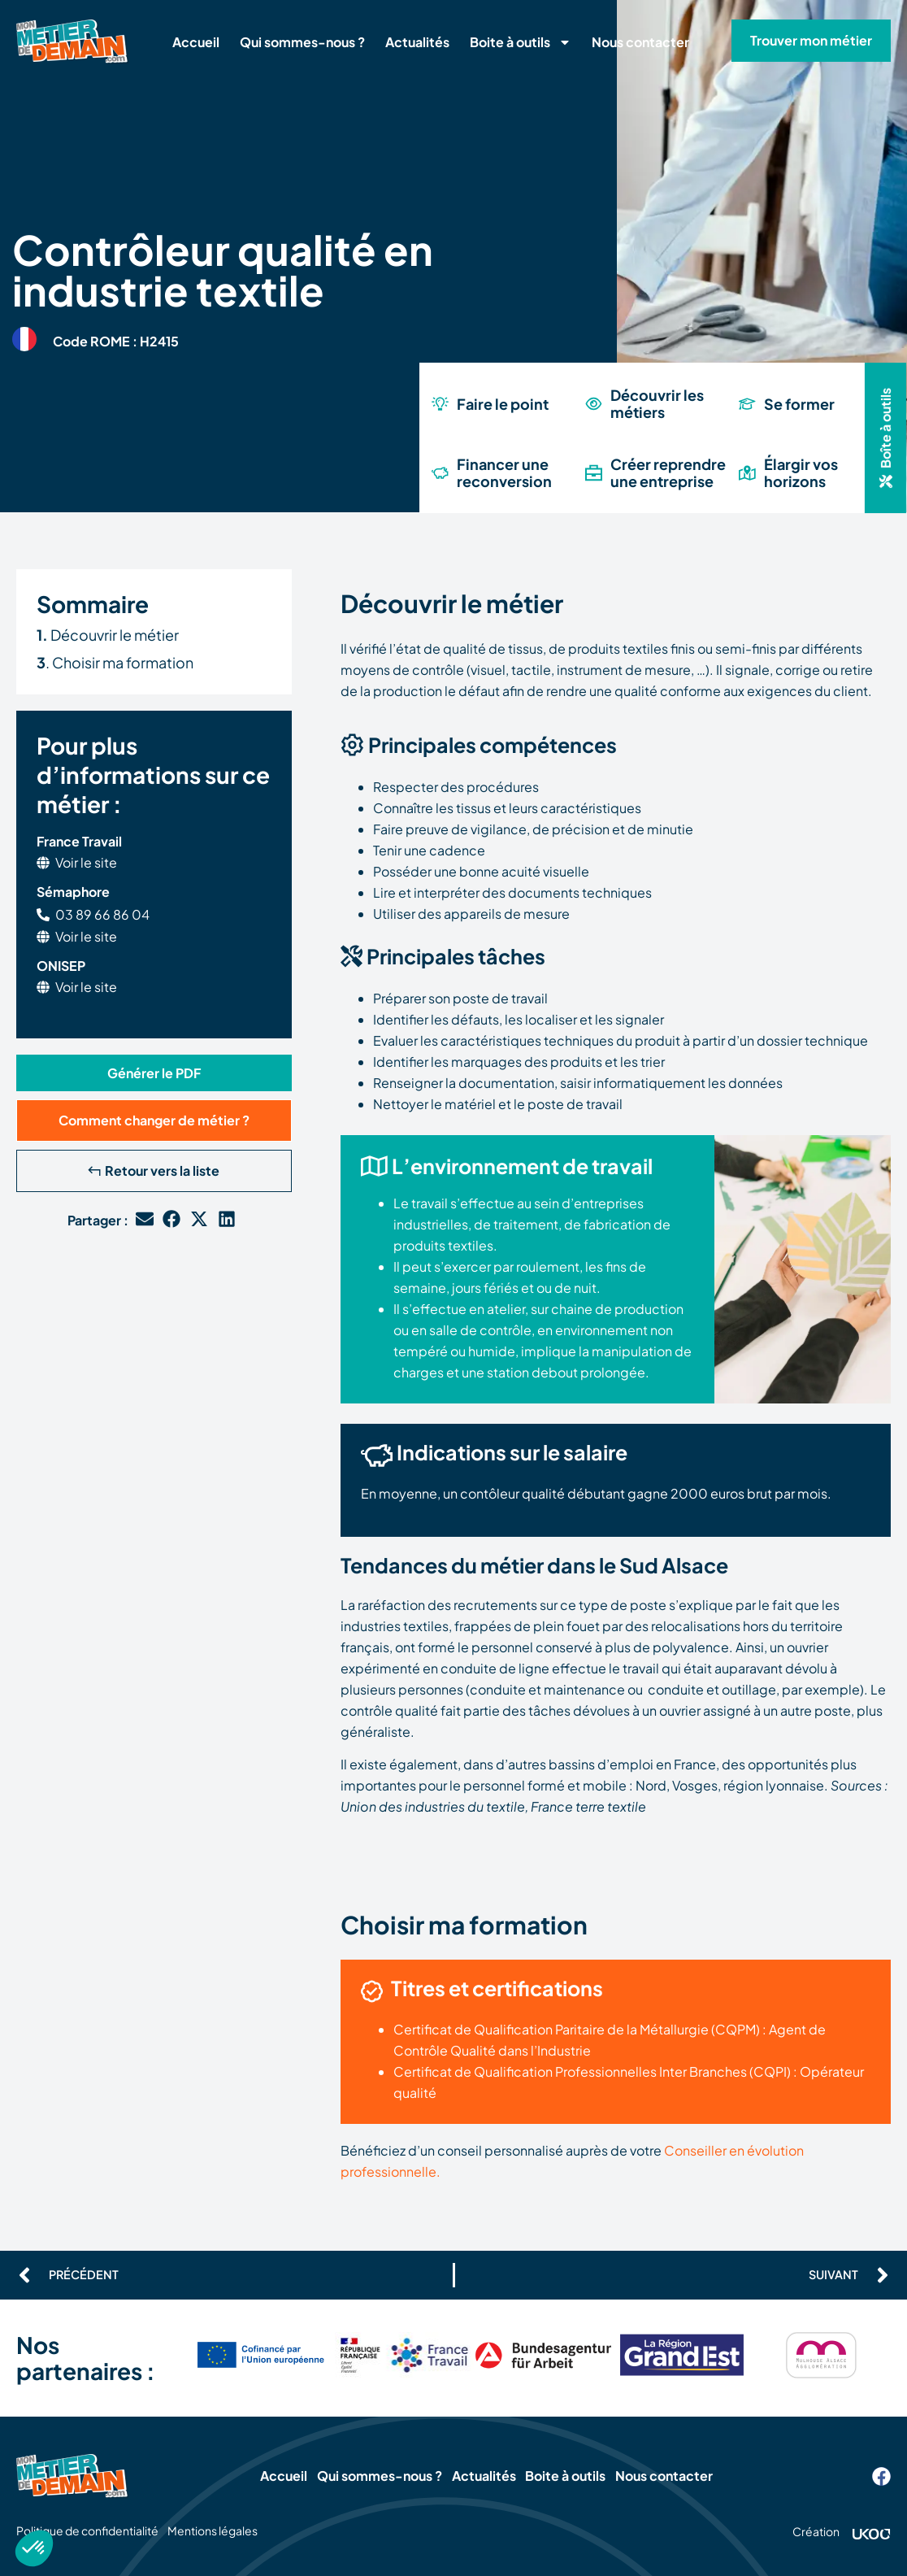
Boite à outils (520, 42)
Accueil (195, 41)
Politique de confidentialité (87, 2530)
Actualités (417, 41)
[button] (885, 438)
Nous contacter (640, 41)
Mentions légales (232, 2530)
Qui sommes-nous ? (302, 41)
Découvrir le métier (108, 634)
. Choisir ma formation (115, 662)
